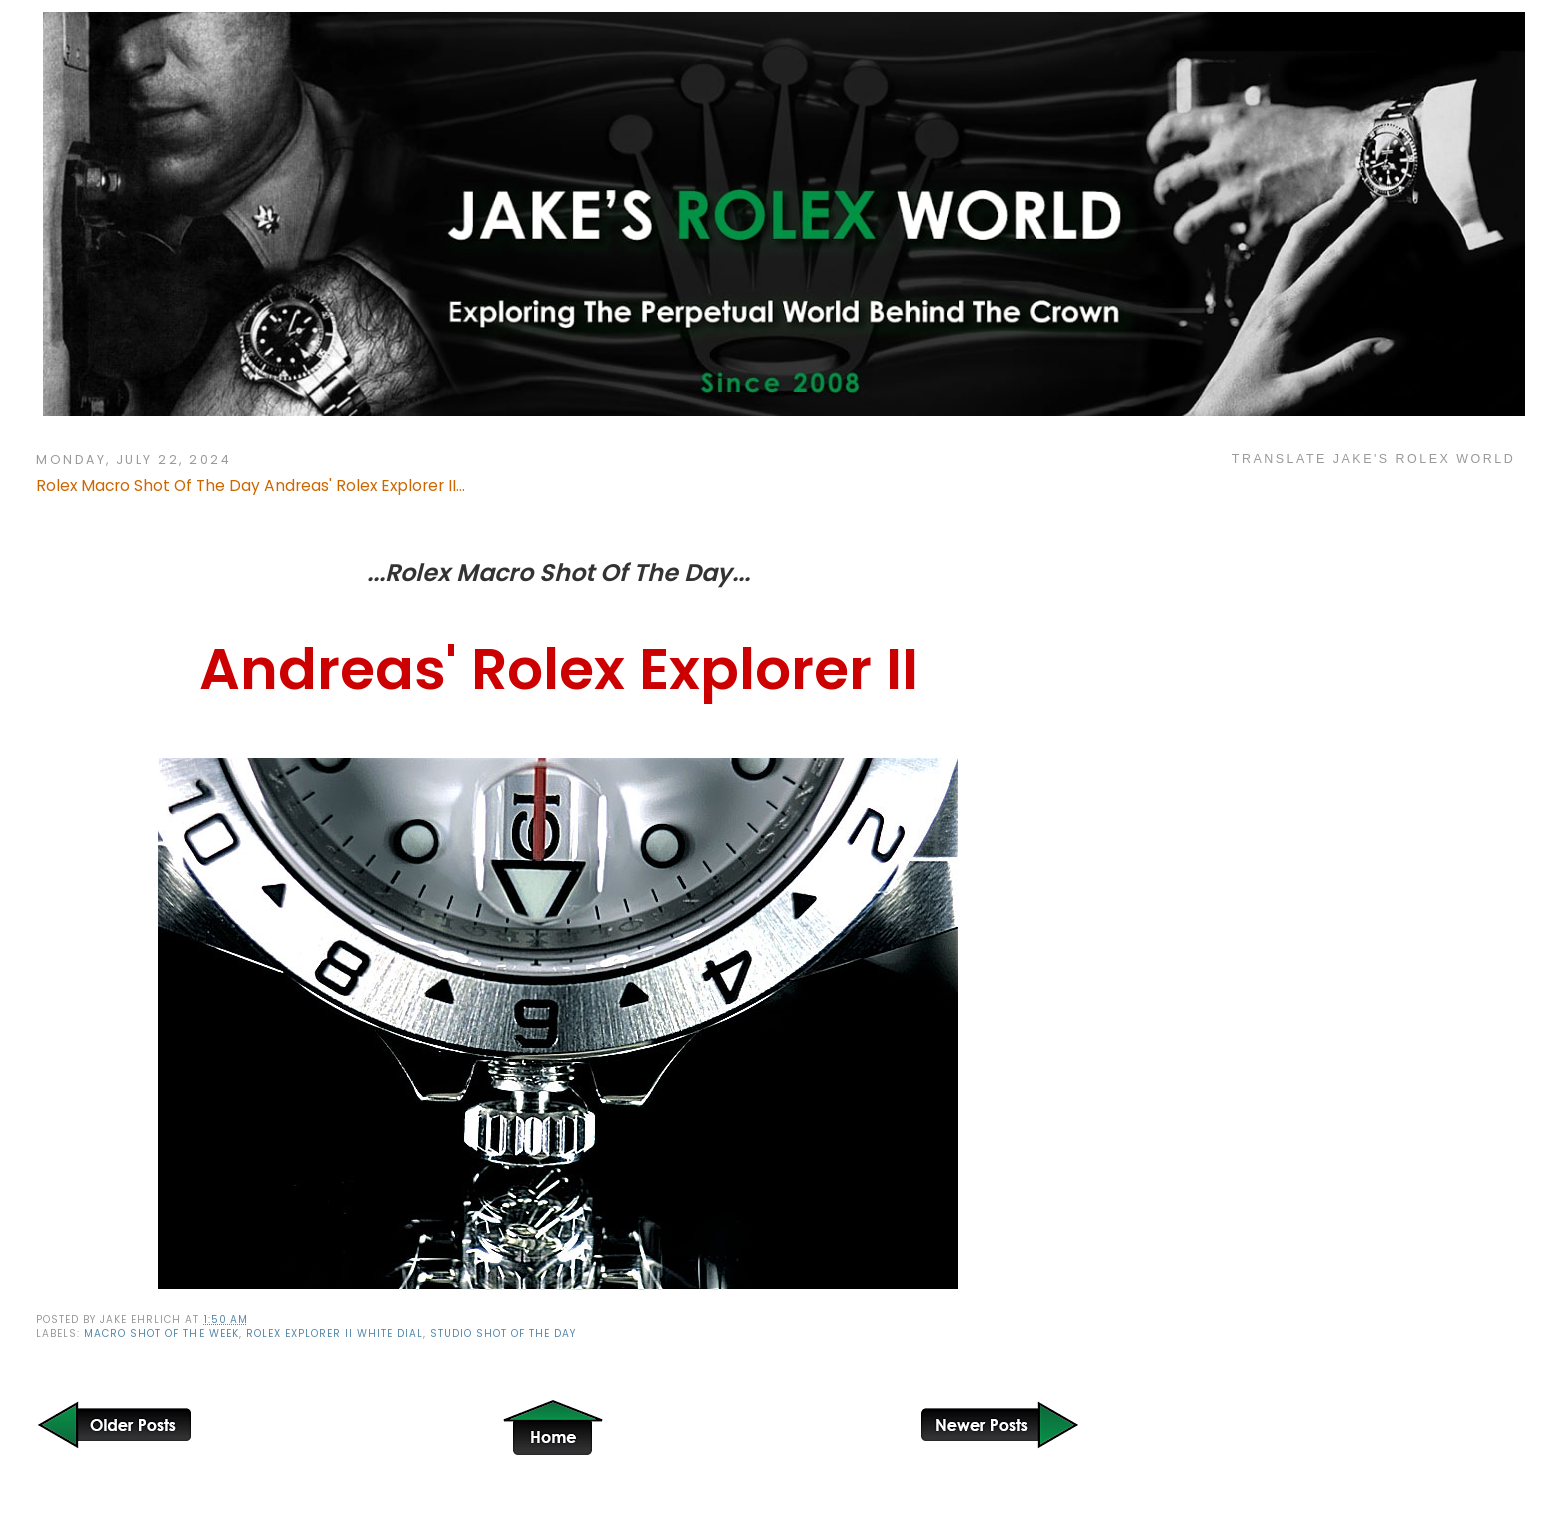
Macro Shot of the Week (161, 1333)
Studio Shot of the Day (503, 1333)
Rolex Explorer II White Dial (334, 1333)
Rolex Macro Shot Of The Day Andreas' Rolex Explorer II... (250, 485)
